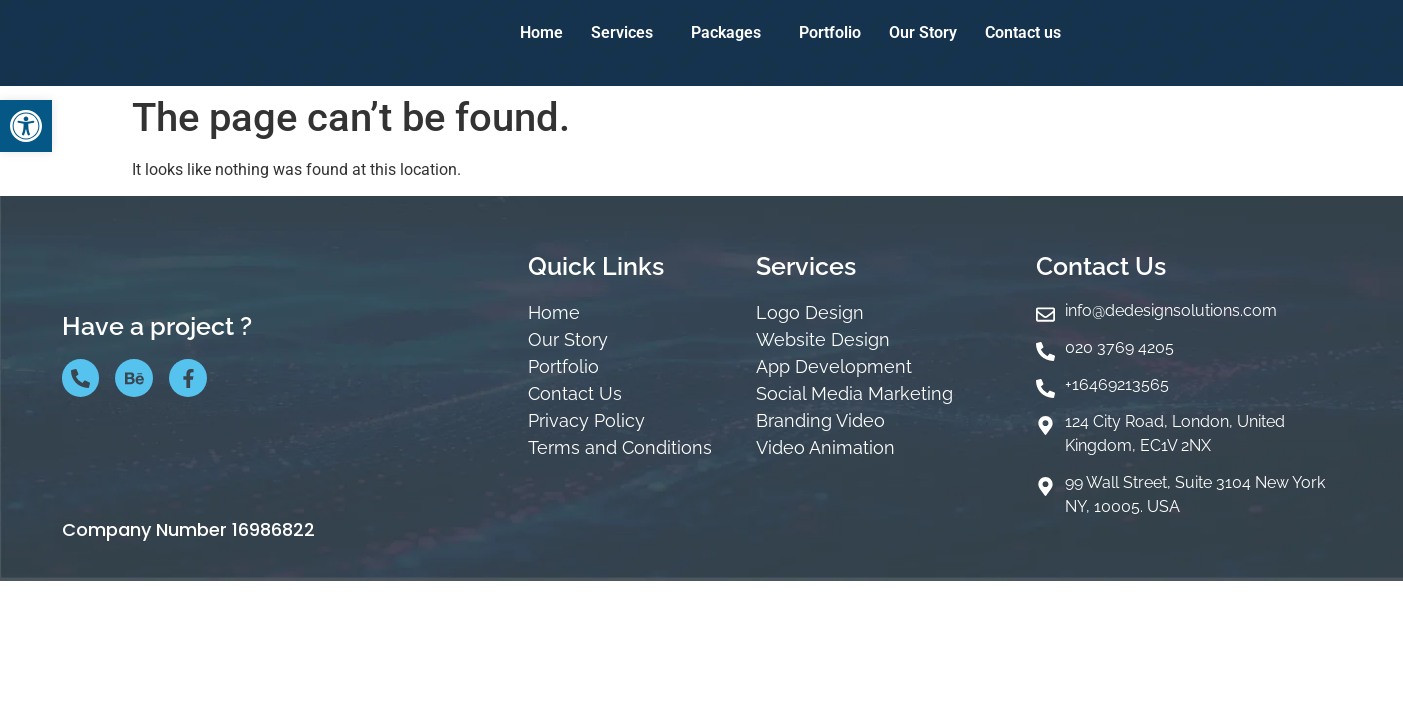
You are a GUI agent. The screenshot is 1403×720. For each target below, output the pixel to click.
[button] (26, 126)
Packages (726, 32)
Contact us (1023, 32)
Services (622, 32)
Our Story (923, 32)
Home (541, 32)
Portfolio (830, 32)
